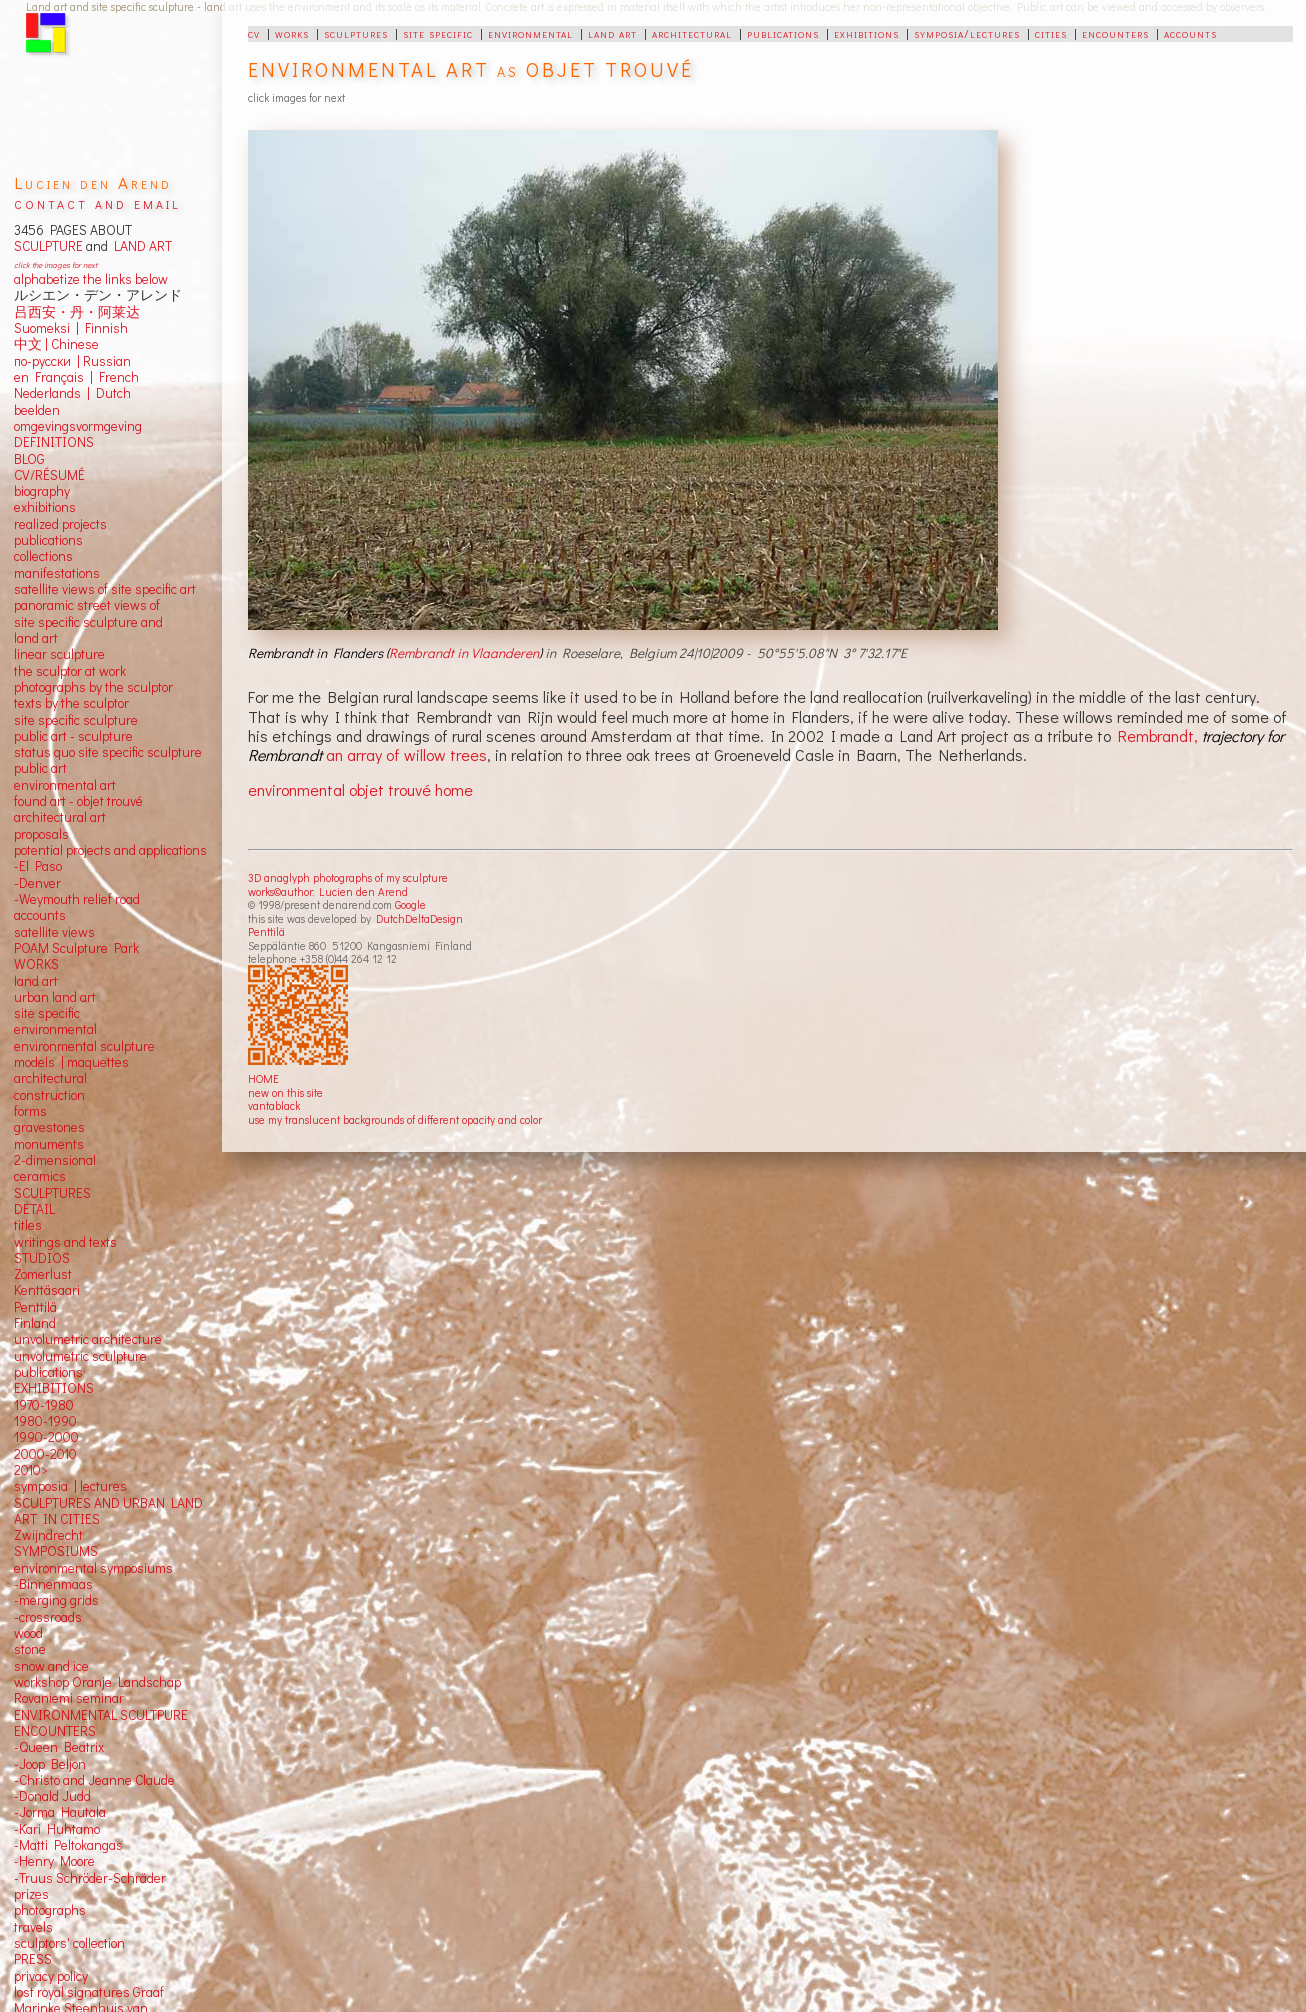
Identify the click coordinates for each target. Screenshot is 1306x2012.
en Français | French (76, 377)
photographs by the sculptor (93, 687)
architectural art (60, 817)
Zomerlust (43, 1274)
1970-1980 (44, 1405)
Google (410, 904)
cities (1051, 33)
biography (42, 491)
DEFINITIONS (54, 442)
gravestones (49, 1127)
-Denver (37, 883)
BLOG (29, 459)
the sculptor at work (70, 671)
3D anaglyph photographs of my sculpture (348, 877)
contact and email (97, 202)
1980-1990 (45, 1421)
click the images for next (55, 264)
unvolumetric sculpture (80, 1356)
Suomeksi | (46, 328)
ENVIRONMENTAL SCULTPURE (101, 1715)
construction (49, 1095)
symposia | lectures (70, 1486)
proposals (41, 834)
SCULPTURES (52, 1193)
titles (28, 1225)
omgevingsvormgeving (78, 426)
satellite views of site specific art (105, 589)
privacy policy (51, 1976)
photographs (50, 1910)
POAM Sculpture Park (76, 948)
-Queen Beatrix (59, 1747)
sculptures (356, 33)
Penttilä (266, 931)
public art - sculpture (73, 736)
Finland (35, 1323)
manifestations (57, 573)
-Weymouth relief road (77, 899)
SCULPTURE (48, 246)
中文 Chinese (56, 344)
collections (43, 556)
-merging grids (56, 1600)
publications (783, 33)
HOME (263, 1078)
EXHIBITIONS (54, 1388)
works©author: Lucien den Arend (328, 891)
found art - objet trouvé (78, 801)
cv (254, 33)
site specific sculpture (76, 720)
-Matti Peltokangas (68, 1845)
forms (30, 1111)
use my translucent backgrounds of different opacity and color (395, 1119)
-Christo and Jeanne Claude (94, 1780)
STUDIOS (42, 1258)
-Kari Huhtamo (57, 1829)
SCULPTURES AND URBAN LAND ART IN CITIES (108, 1511)
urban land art (55, 997)
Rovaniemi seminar (69, 1698)
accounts (1190, 33)
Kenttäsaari (47, 1290)
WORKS (36, 964)
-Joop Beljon (50, 1764)
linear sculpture (59, 654)
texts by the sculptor (71, 703)
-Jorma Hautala (60, 1812)
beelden (37, 410)
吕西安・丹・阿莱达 (77, 312)
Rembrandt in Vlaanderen (464, 653)
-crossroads (48, 1617)
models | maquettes (71, 1062)
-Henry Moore (54, 1861)
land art (612, 33)
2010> (31, 1470)
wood (28, 1633)
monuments (49, 1144)
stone (30, 1649)
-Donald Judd (52, 1796)
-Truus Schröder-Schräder (90, 1878)
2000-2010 (45, 1454)
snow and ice (51, 1666)
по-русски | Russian (72, 361)
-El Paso (38, 866)
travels (33, 1927)
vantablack (274, 1105)
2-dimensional (55, 1160)
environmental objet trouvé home (360, 789)
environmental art (65, 785)
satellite (36, 932)
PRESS (33, 1959)
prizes (31, 1894)
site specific (438, 33)
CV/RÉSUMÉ (49, 475)
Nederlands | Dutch (72, 393)
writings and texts (65, 1242)
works (292, 33)
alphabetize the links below (91, 279)
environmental (530, 33)
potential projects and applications (110, 850)
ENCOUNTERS (55, 1731)
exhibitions (866, 33)
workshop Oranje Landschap (97, 1682)
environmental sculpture (84, 1046)
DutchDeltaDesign (419, 918)
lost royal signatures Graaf (89, 1992)
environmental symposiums (93, 1568)
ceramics (40, 1176)
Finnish (103, 328)
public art (40, 768)
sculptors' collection (69, 1943)
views (78, 932)
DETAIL (34, 1209)
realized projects (60, 524)
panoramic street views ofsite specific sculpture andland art (88, 621)
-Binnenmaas (53, 1584)
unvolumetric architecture (88, 1339)
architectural (692, 33)
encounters (1115, 33)
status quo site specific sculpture (108, 752)
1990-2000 (46, 1437)
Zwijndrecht (48, 1535)
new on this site (285, 1092)
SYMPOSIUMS (56, 1551)
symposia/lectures (967, 33)
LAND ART (140, 246)
